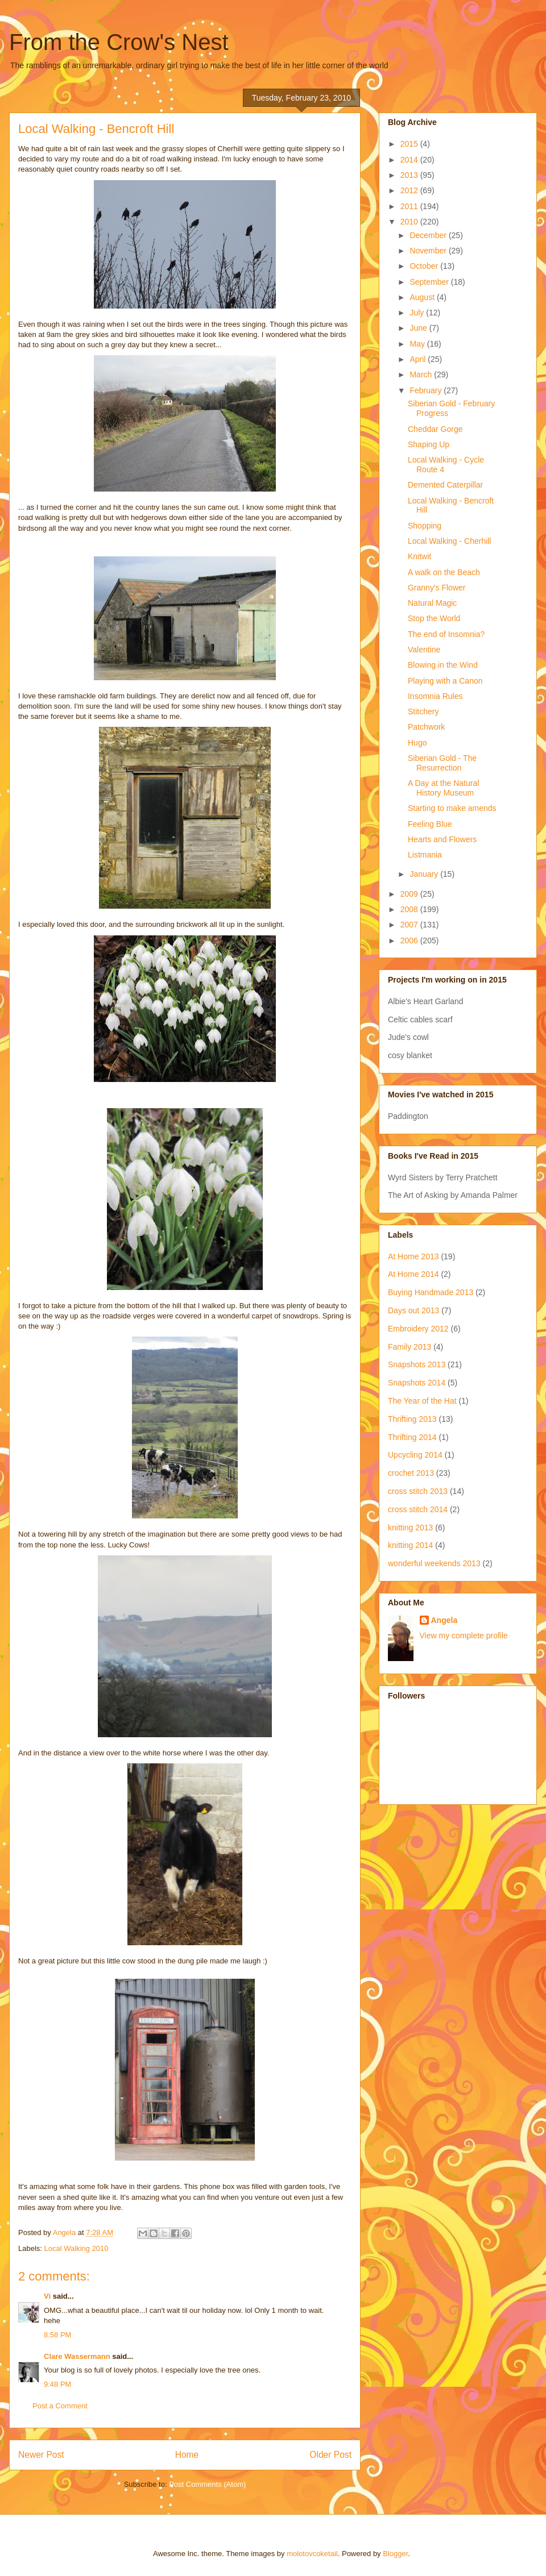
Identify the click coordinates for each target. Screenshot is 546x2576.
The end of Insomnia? (446, 634)
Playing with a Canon (445, 680)
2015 (410, 143)
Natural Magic (432, 602)
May (418, 343)
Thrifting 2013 (412, 1419)
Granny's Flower (436, 587)
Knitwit (419, 556)
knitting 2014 (410, 1545)
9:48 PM (57, 2384)
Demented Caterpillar (445, 484)
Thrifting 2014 (412, 1437)
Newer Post (41, 2455)
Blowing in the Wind (443, 664)
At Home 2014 (413, 1274)
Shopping (424, 525)
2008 (410, 909)
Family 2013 (409, 1346)
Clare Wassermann (77, 2356)
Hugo (417, 742)
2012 (410, 190)
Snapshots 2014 (416, 1382)
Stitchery (423, 711)
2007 (410, 924)
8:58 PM (57, 2335)
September (430, 281)
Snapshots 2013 (416, 1364)
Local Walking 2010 (76, 2248)
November (429, 250)
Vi (47, 2296)
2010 (410, 221)
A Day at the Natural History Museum (443, 788)
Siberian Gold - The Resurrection (442, 763)
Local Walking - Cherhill (449, 541)
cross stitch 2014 (418, 1509)
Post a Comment (60, 2406)
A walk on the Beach (444, 572)
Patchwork (426, 726)
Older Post (330, 2455)
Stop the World (434, 618)
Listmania (425, 854)
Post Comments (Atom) (207, 2484)
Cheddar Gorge (435, 429)
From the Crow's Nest (119, 42)
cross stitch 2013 (418, 1491)
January (425, 874)
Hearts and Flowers (442, 839)
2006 (410, 940)
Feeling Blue (430, 824)
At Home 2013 (413, 1256)
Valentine (424, 649)
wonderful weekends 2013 (434, 1563)
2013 (410, 175)
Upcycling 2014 (415, 1454)
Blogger (395, 2553)
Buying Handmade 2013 (430, 1292)
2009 (410, 893)
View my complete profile (464, 1635)
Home (187, 2455)
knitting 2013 (410, 1527)
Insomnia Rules (435, 696)
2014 (410, 159)
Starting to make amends (452, 808)
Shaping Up (428, 444)
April (419, 359)
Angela (444, 1620)
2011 (410, 206)
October (425, 265)
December (429, 235)
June (419, 327)
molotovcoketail (312, 2553)
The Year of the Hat (422, 1400)
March (422, 374)
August (423, 297)
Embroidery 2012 (418, 1328)
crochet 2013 (411, 1473)
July (418, 312)
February (427, 390)
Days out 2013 (413, 1310)
